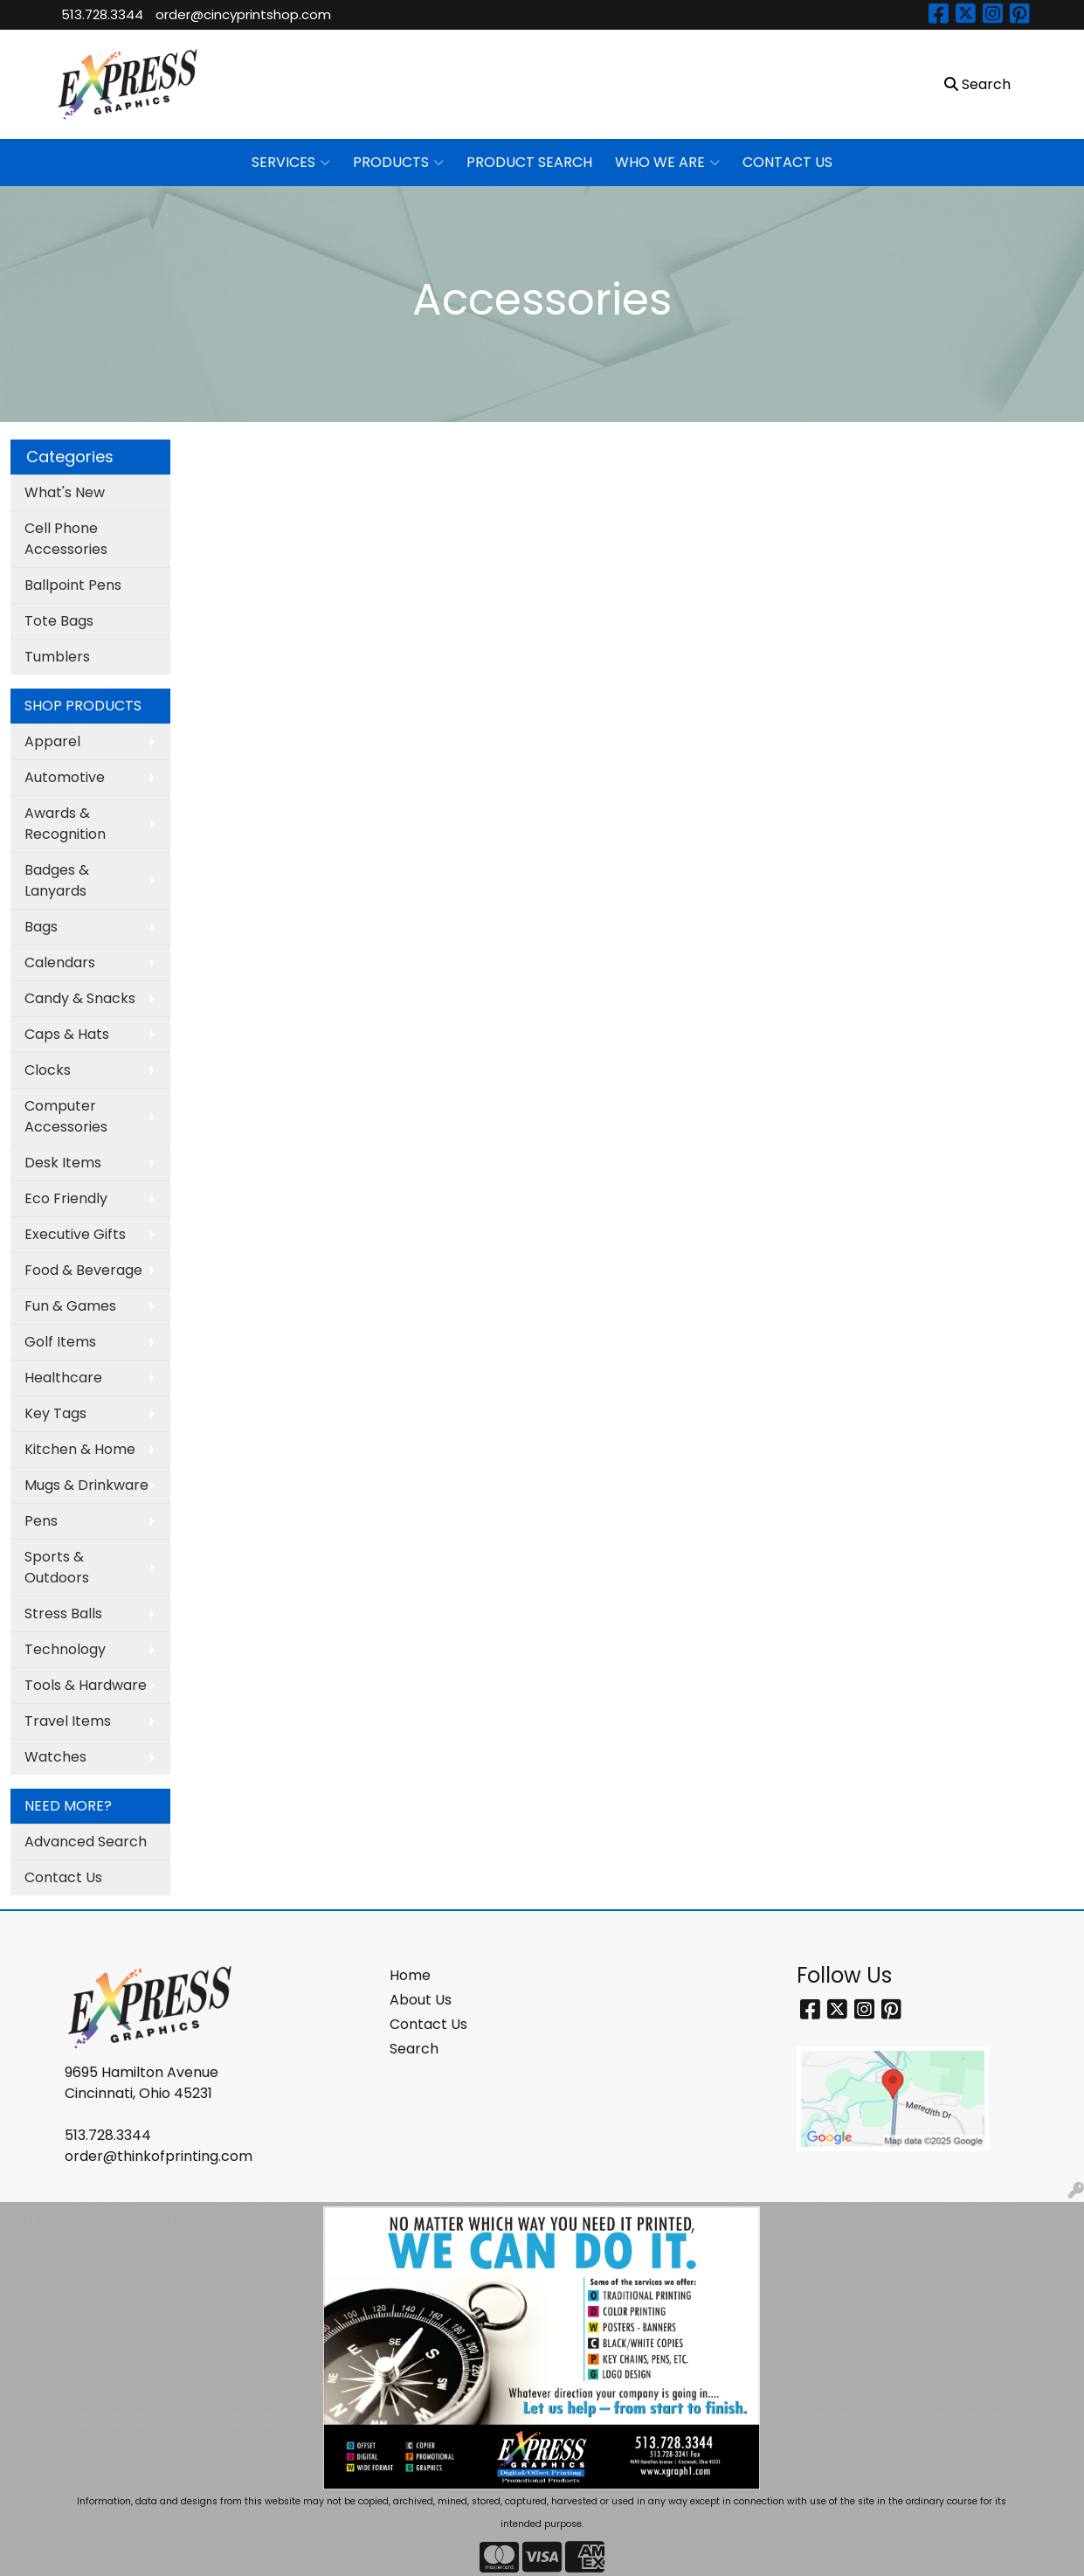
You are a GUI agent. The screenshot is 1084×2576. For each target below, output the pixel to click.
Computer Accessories (65, 1116)
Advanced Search (85, 1842)
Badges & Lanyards (56, 880)
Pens (41, 1521)
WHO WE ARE (667, 162)
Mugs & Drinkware (86, 1485)
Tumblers (57, 657)
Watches (55, 1757)
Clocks (47, 1070)
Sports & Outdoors (56, 1567)
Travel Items (67, 1721)
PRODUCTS (398, 162)
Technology (65, 1649)
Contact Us (63, 1877)
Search (414, 2049)
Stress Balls (63, 1613)
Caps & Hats (66, 1034)
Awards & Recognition (65, 823)
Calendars (59, 962)
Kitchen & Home (79, 1449)
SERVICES (291, 162)
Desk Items (62, 1163)
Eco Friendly (65, 1198)
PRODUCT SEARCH (529, 162)
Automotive (64, 777)
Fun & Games (70, 1306)
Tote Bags (58, 621)
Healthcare (63, 1378)
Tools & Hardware (85, 1685)
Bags (41, 927)
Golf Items (60, 1342)
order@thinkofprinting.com (158, 2156)
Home (410, 1975)
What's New (64, 492)
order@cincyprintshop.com (243, 14)
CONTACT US (787, 162)
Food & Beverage (83, 1270)
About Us (421, 2000)
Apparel (52, 741)
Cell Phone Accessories (65, 538)
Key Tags (55, 1413)
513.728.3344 (102, 14)
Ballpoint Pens (72, 585)
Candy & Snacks (79, 998)
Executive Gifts (75, 1234)
